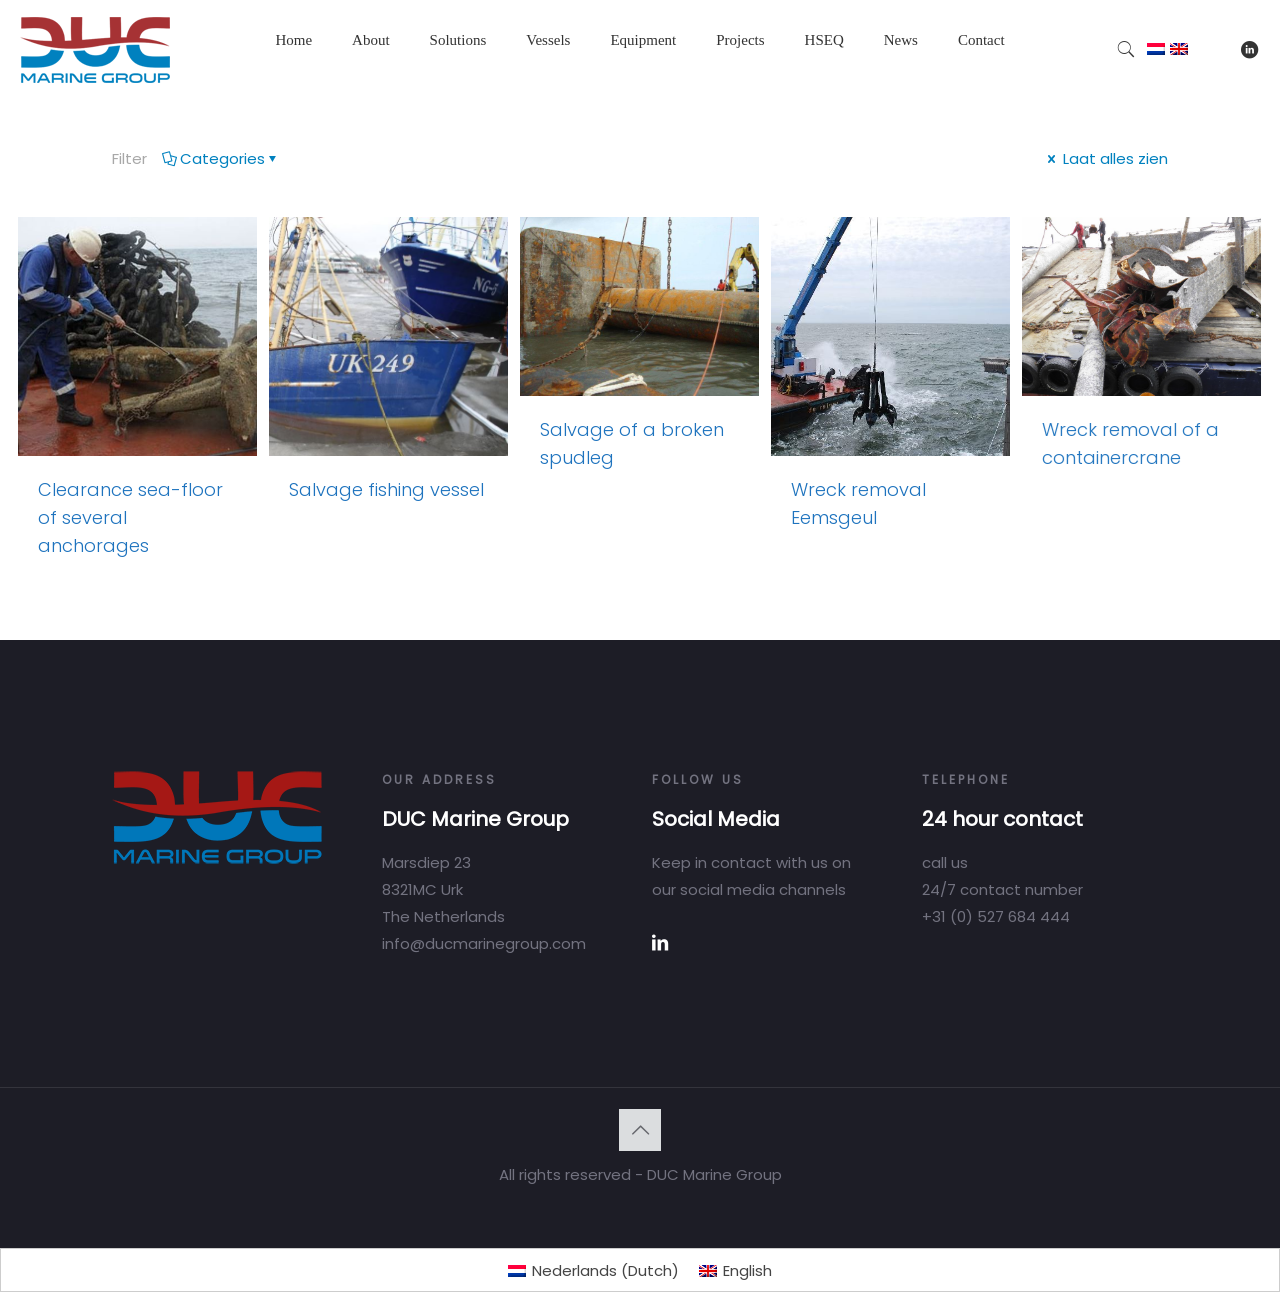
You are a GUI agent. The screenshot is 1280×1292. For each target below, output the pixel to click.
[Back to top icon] (640, 1130)
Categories (221, 158)
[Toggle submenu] (371, 90)
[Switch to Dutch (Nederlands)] (593, 1270)
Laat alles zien (1106, 158)
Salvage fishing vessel (386, 489)
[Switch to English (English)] (735, 1270)
